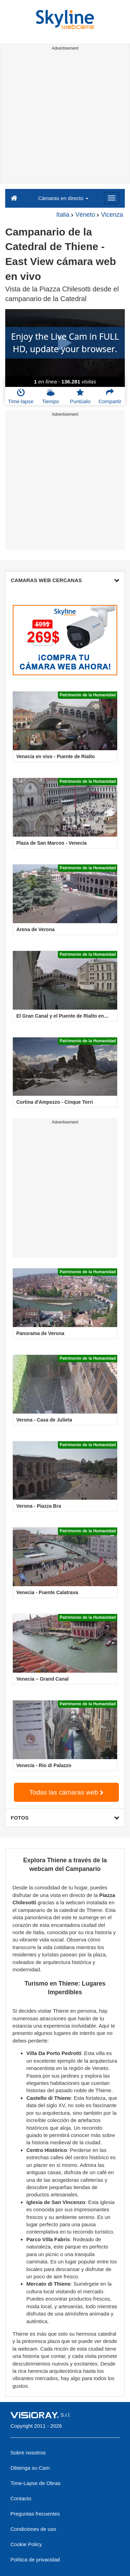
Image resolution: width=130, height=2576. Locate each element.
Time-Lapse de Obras (35, 2483)
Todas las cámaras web (66, 1792)
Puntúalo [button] (80, 396)
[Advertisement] (65, 118)
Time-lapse (21, 396)
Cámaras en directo (63, 198)
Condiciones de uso (33, 2529)
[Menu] (111, 198)
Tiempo (50, 396)
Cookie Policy (26, 2544)
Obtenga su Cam (30, 2468)
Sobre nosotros (28, 2452)
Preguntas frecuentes (35, 2514)
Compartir (109, 396)
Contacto (20, 2498)
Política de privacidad (35, 2559)
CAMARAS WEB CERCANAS (65, 580)
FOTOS (65, 1817)
